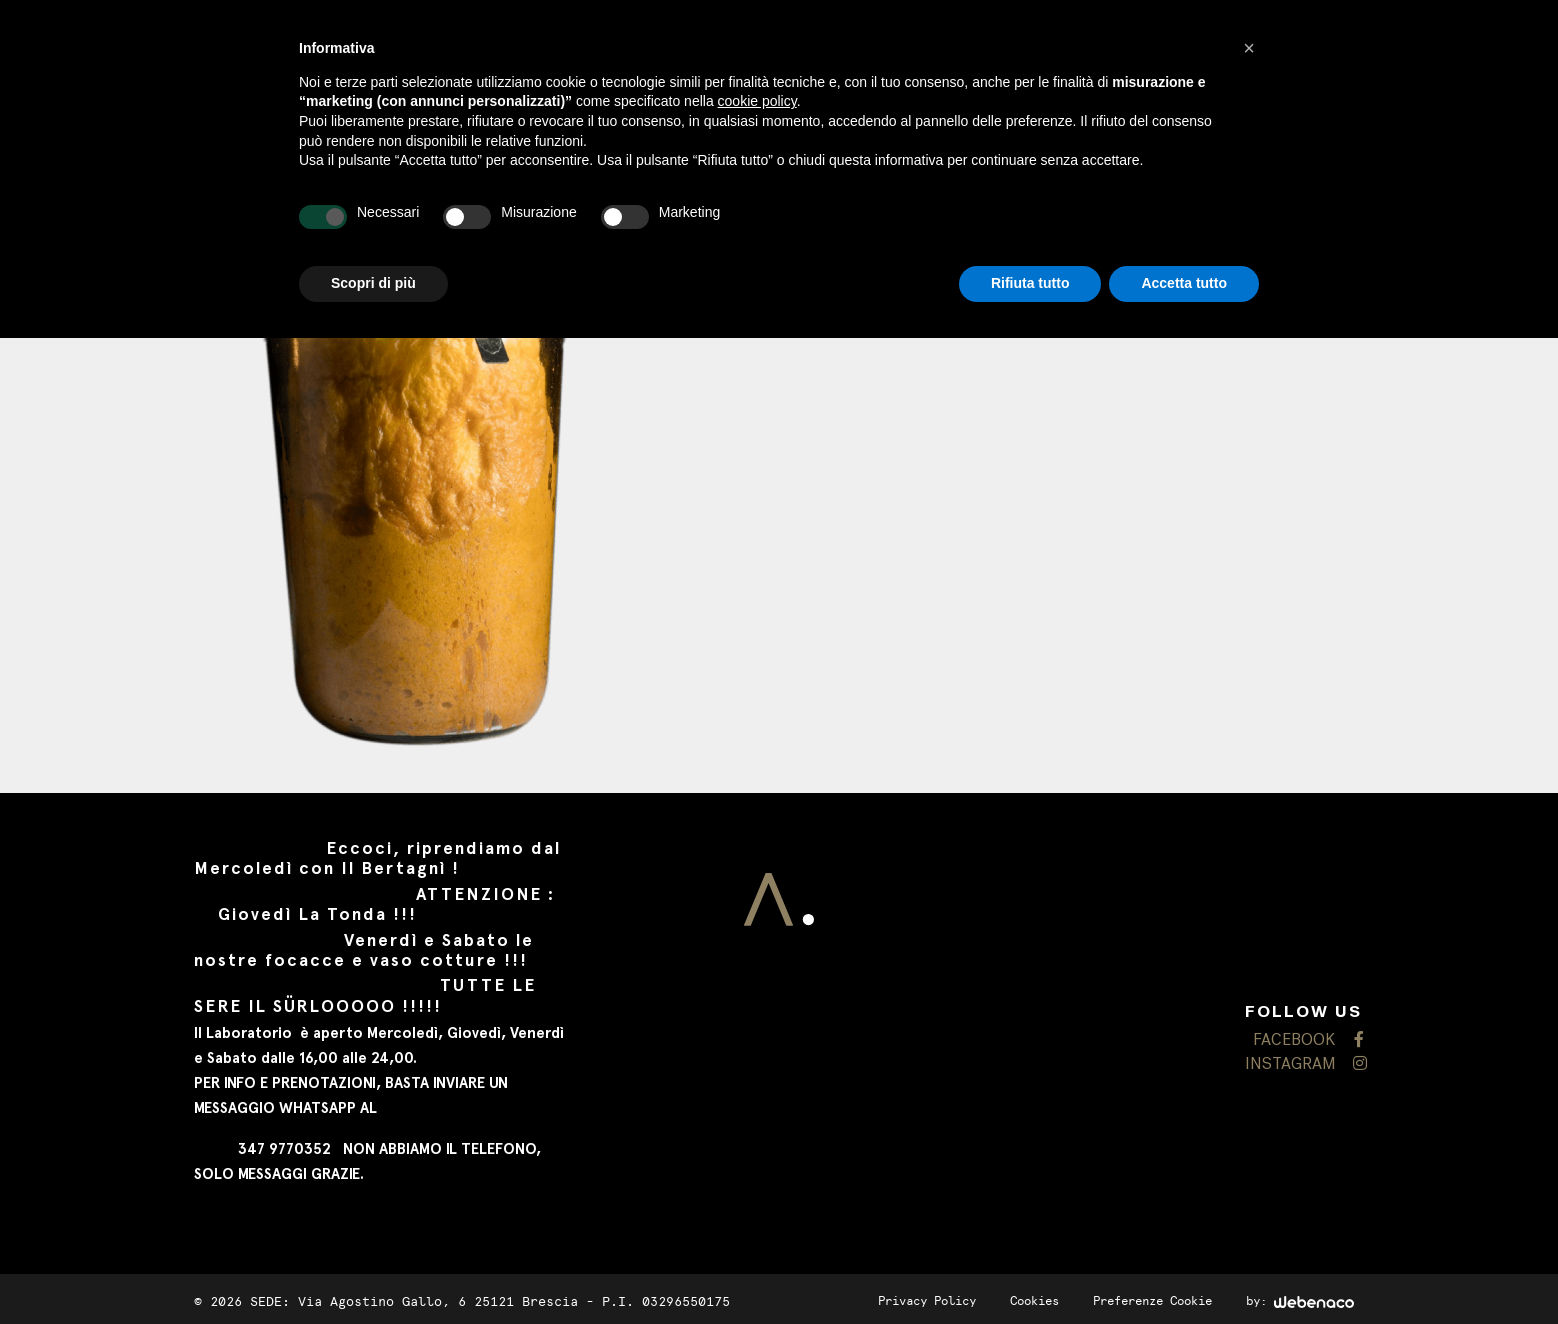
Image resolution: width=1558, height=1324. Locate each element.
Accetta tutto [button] (1184, 283)
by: (1300, 1301)
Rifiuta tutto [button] (1030, 283)
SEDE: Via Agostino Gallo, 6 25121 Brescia (414, 1301)
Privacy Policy (927, 1301)
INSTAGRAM (1304, 1064)
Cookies (1034, 1301)
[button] (1249, 48)
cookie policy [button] (757, 101)
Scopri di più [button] (373, 283)
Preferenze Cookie (1152, 1301)
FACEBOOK (1308, 1040)
